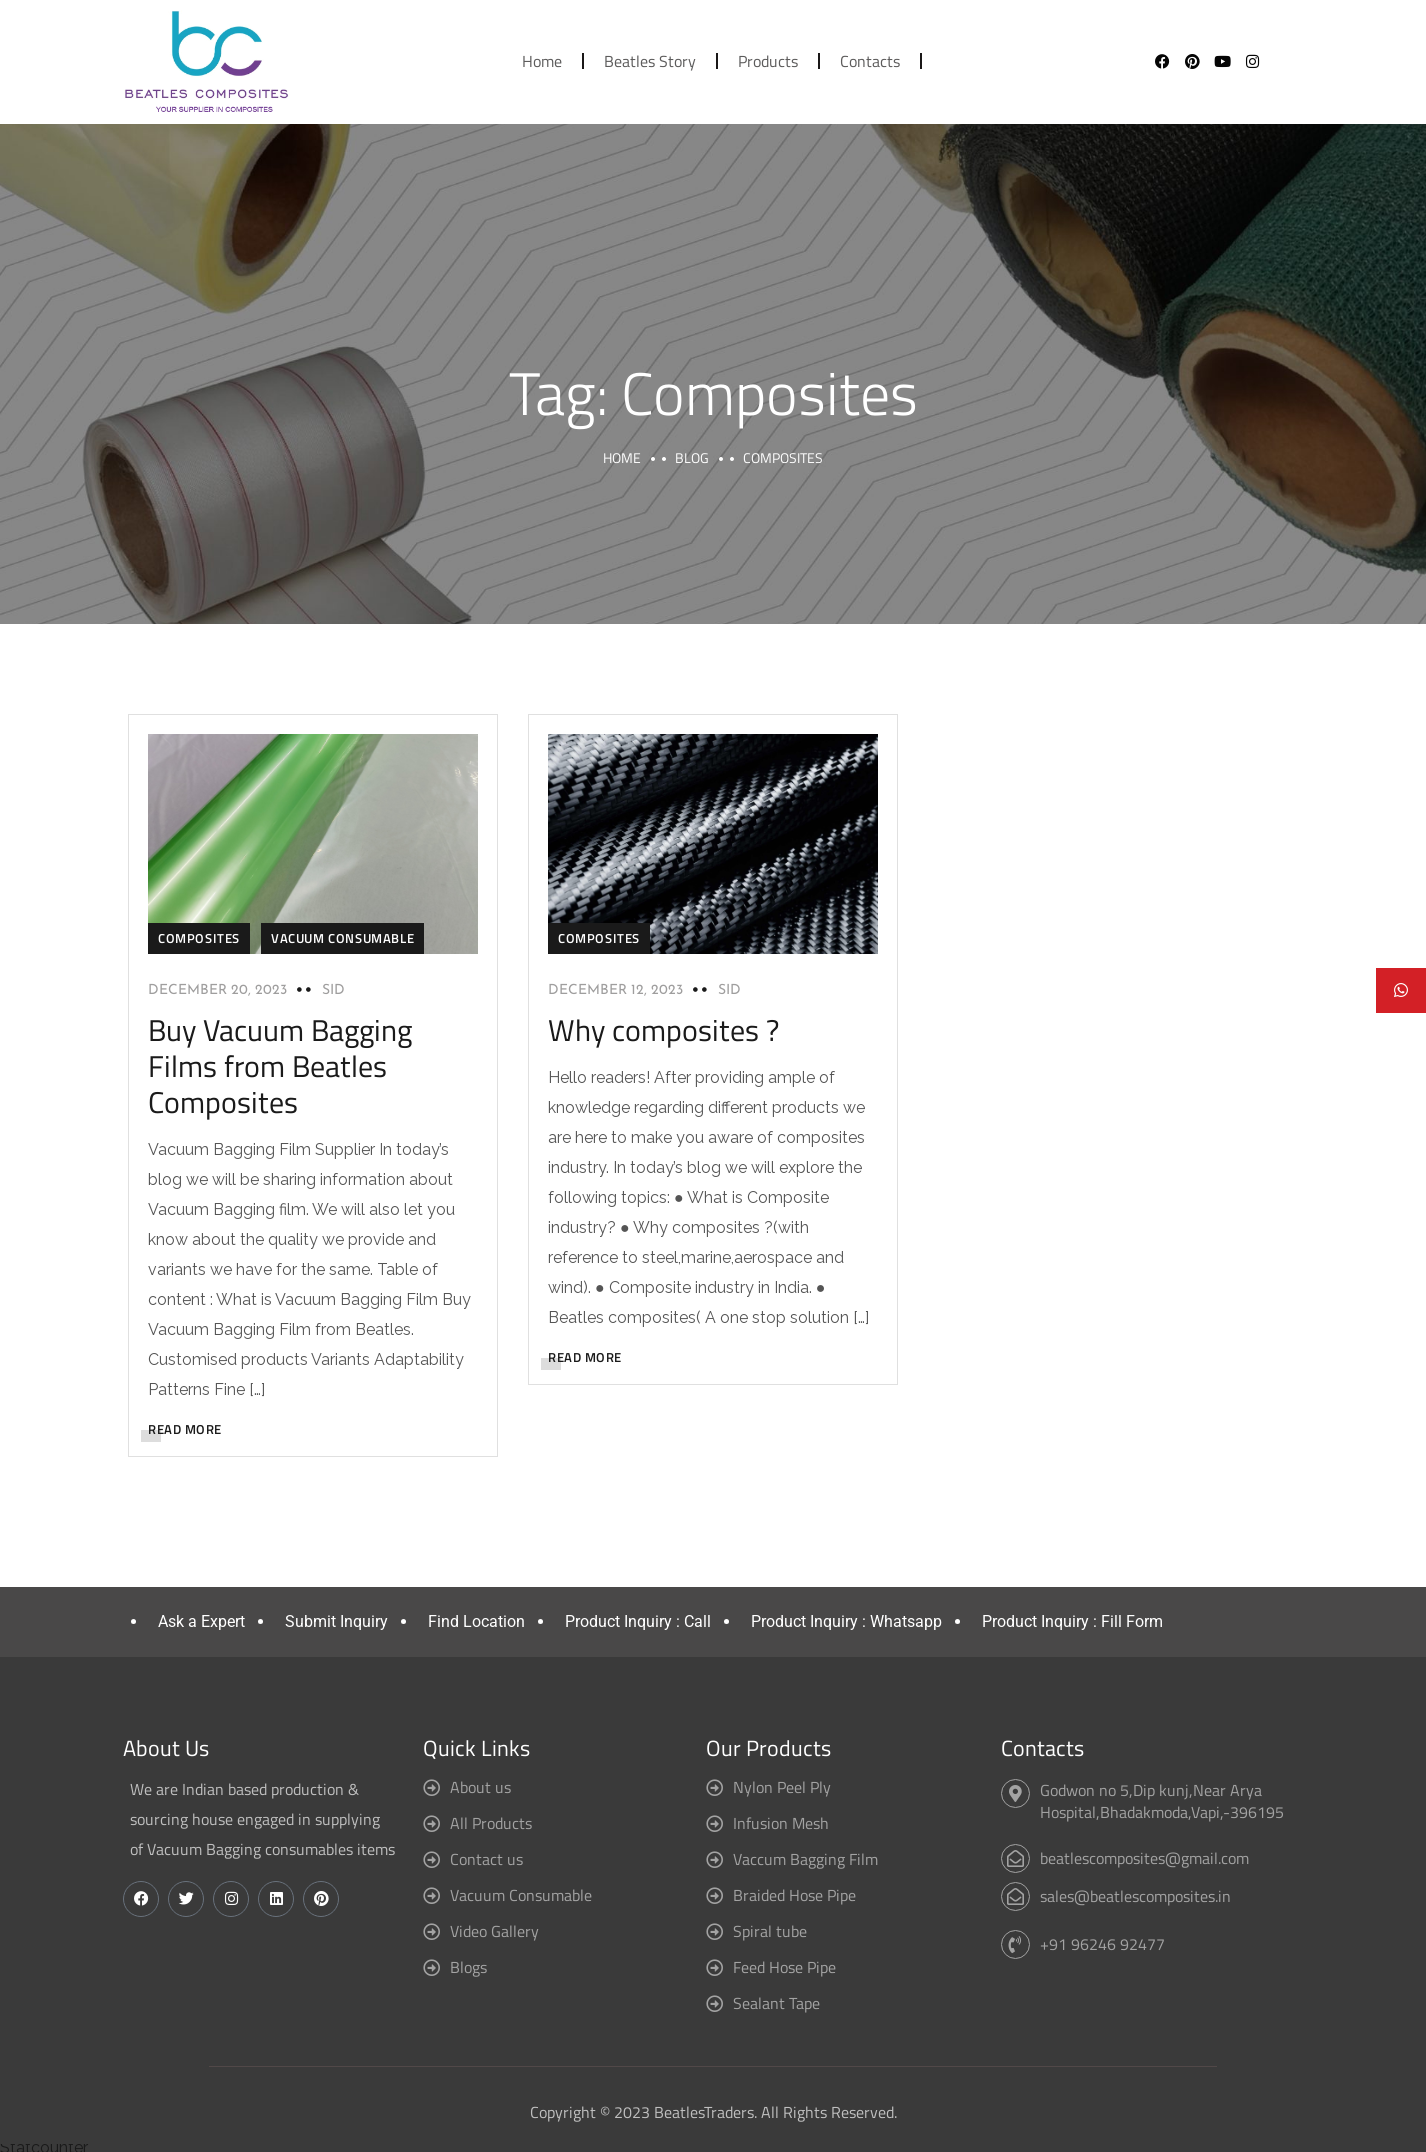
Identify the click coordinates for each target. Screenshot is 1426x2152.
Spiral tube (770, 1931)
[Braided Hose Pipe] (714, 1895)
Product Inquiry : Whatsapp (846, 1621)
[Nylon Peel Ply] (714, 1787)
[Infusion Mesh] (714, 1823)
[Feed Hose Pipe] (714, 1967)
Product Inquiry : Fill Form (1072, 1621)
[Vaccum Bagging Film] (714, 1859)
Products (768, 61)
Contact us (486, 1859)
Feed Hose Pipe (784, 1967)
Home (542, 61)
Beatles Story (650, 61)
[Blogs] (431, 1967)
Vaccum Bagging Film (805, 1859)
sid (333, 990)
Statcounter (44, 2148)
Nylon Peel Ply (782, 1787)
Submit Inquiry (336, 1621)
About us (480, 1787)
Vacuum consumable (342, 938)
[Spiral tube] (714, 1931)
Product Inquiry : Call (638, 1621)
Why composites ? (663, 1030)
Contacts (870, 61)
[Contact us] (431, 1859)
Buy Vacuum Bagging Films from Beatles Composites (280, 1066)
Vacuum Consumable (521, 1895)
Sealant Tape (776, 2003)
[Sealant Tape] (714, 2003)
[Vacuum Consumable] (431, 1895)
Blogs (468, 1967)
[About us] (431, 1787)
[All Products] (431, 1823)
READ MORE (185, 1429)
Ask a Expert (201, 1621)
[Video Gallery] (431, 1931)
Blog (692, 457)
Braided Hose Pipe (794, 1895)
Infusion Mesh (781, 1823)
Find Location (476, 1621)
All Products (491, 1823)
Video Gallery (494, 1931)
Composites (199, 938)
